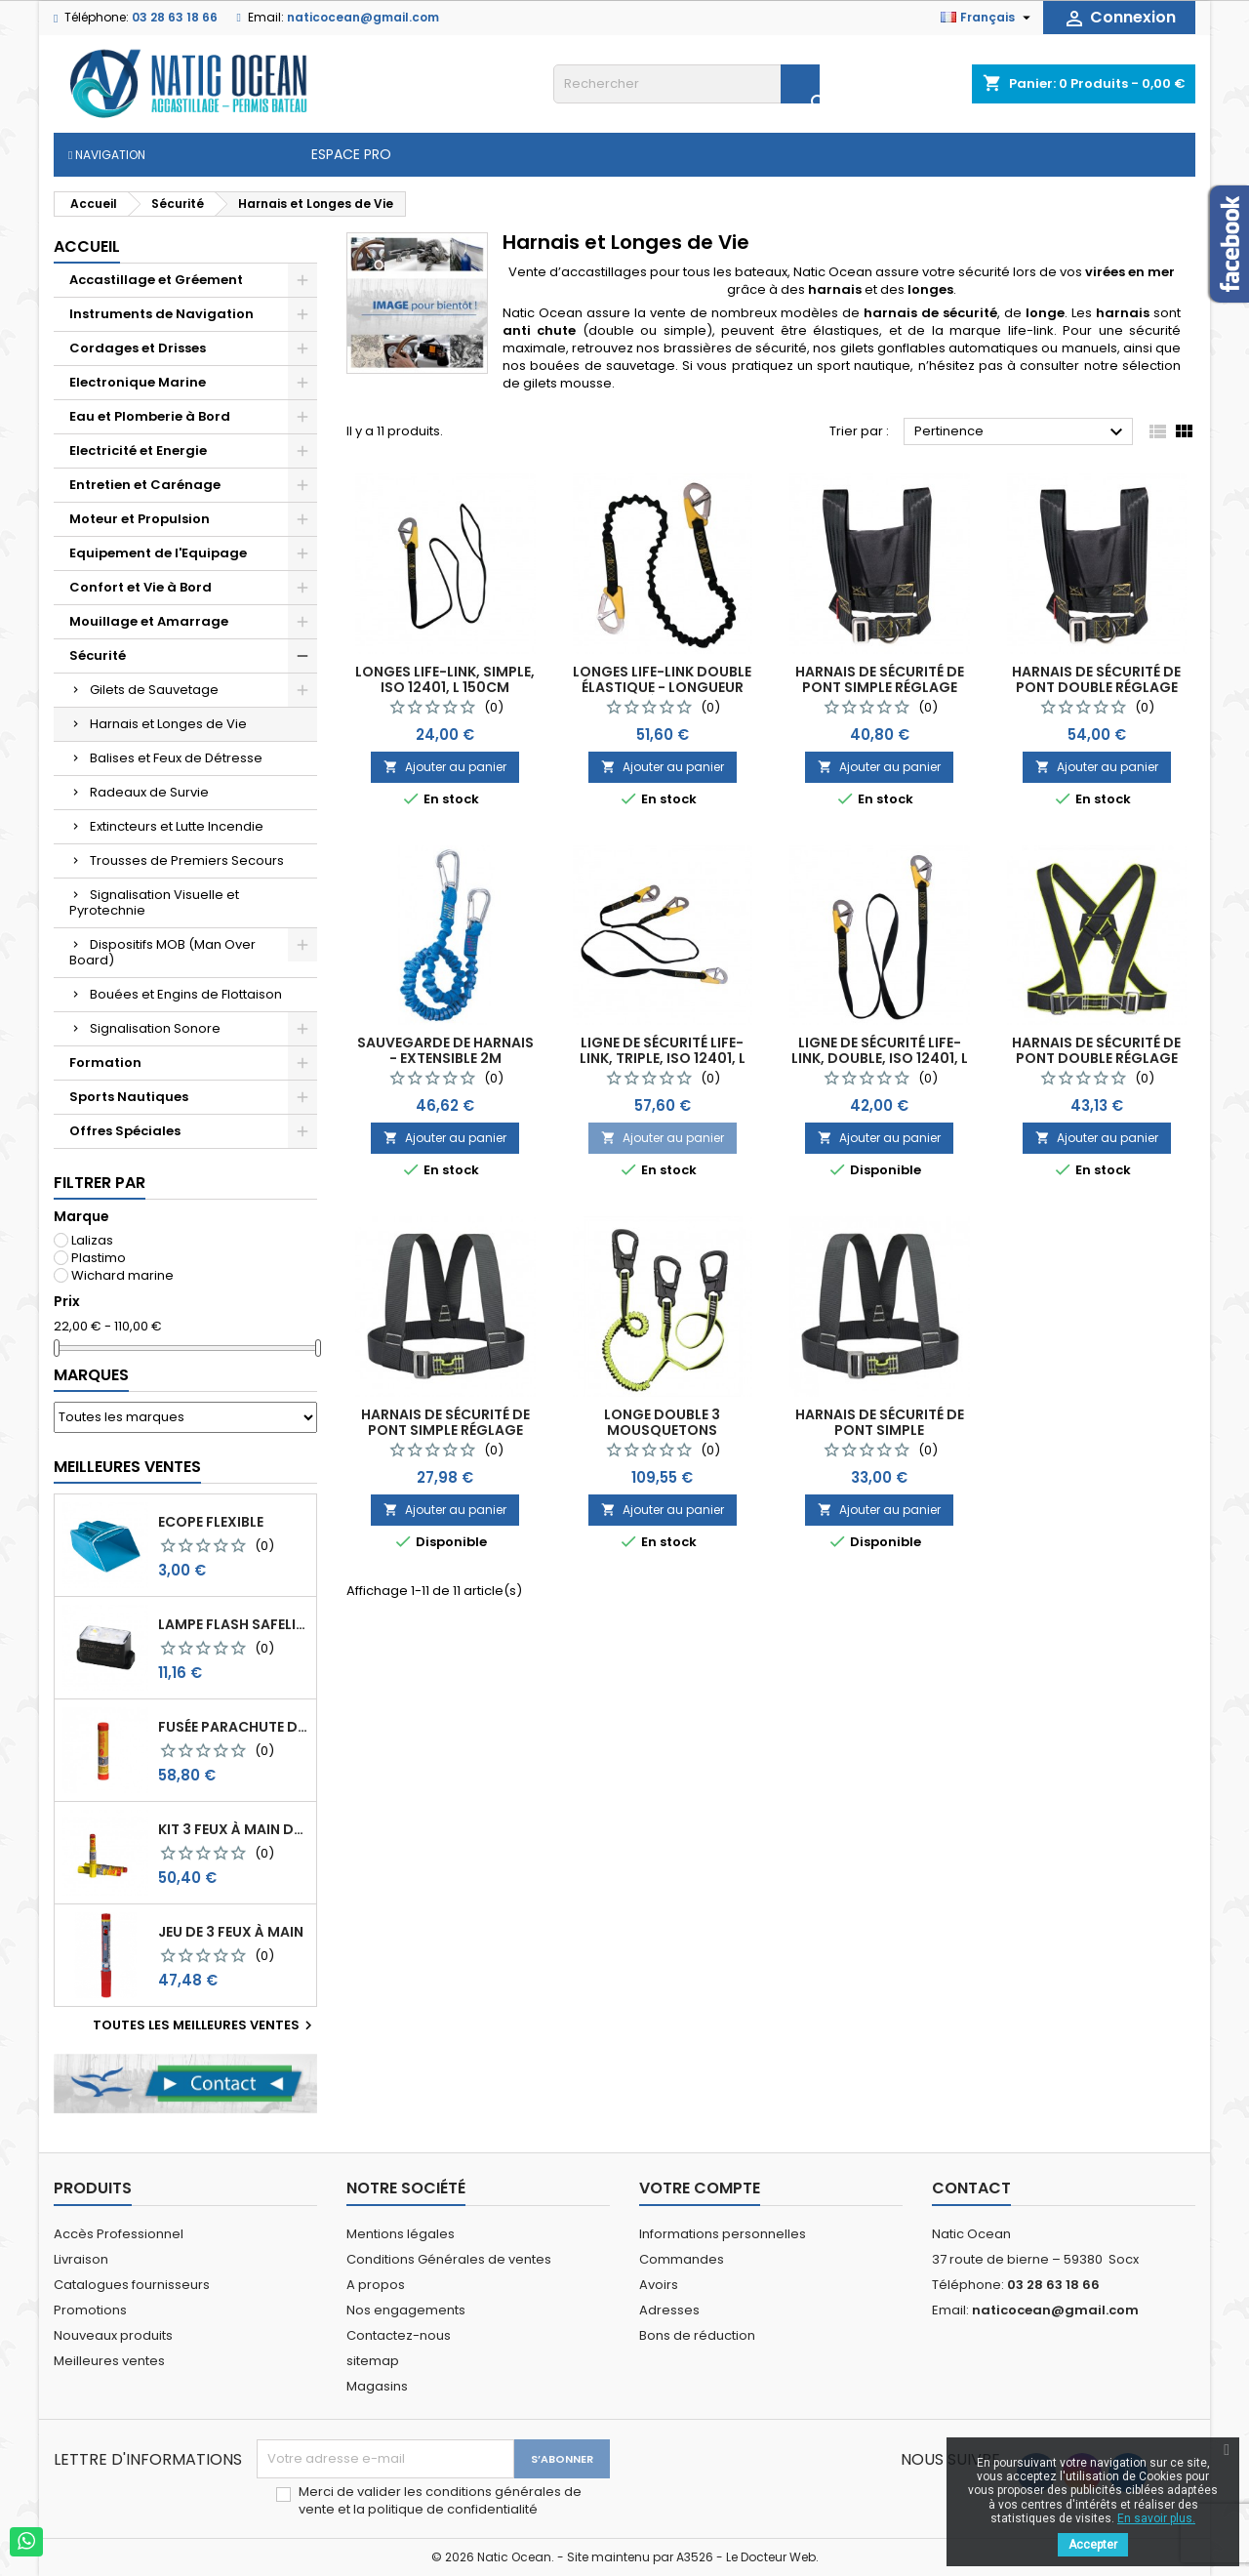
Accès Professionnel (118, 2234)
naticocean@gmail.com (363, 17)
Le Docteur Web (771, 2557)
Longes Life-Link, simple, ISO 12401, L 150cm (445, 679)
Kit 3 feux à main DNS (233, 1829)
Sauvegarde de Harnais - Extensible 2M (445, 1050)
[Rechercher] (686, 83)
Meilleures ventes (109, 2360)
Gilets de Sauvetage (154, 689)
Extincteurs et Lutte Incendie (176, 826)
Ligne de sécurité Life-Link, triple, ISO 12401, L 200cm (662, 1058)
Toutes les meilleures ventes (205, 2025)
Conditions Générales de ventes (448, 2259)
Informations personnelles (722, 2234)
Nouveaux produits (113, 2335)
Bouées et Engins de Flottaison (186, 994)
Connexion (1119, 18)
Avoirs (658, 2284)
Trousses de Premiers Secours (187, 860)
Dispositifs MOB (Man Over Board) (162, 952)
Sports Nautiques (128, 1096)
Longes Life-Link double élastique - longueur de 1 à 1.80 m (662, 687)
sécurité (1155, 330)
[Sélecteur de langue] (988, 17)
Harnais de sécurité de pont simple (879, 1422)
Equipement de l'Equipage (158, 553)
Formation (105, 1062)
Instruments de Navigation (161, 314)
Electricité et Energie (138, 450)
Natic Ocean (832, 272)
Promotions (90, 2310)
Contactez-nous (398, 2335)
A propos (375, 2284)
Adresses (669, 2310)
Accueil (87, 246)
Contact (971, 2188)
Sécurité (97, 655)
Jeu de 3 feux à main (230, 1932)
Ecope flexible (210, 1522)
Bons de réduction (697, 2335)
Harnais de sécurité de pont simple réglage (879, 679)
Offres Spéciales (125, 1131)
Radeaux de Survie (149, 792)
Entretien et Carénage (145, 484)
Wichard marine (122, 1275)
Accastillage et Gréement (156, 279)
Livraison (81, 2259)
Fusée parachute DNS (233, 1727)
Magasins (377, 2386)
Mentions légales (400, 2234)
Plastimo (98, 1257)
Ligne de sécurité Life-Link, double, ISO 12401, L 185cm (879, 1058)
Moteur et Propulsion (139, 519)
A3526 (694, 2557)
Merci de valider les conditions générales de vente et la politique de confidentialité (440, 2500)
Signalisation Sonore (155, 1028)
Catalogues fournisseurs (132, 2284)
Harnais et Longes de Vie (168, 724)
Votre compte (699, 2188)
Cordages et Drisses (137, 348)
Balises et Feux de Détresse (176, 758)
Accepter (1092, 2545)
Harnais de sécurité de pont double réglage (1096, 679)
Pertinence (1021, 432)
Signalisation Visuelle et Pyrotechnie (154, 902)
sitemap (372, 2360)
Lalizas (92, 1240)
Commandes (681, 2259)
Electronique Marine (137, 382)
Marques (91, 1375)
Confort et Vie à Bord (140, 587)
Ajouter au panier (444, 766)
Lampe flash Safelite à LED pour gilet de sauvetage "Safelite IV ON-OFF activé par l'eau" (233, 1624)
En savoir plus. (1156, 2518)
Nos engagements (405, 2310)
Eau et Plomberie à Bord (149, 416)
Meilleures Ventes (127, 1466)
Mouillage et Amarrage (148, 621)
